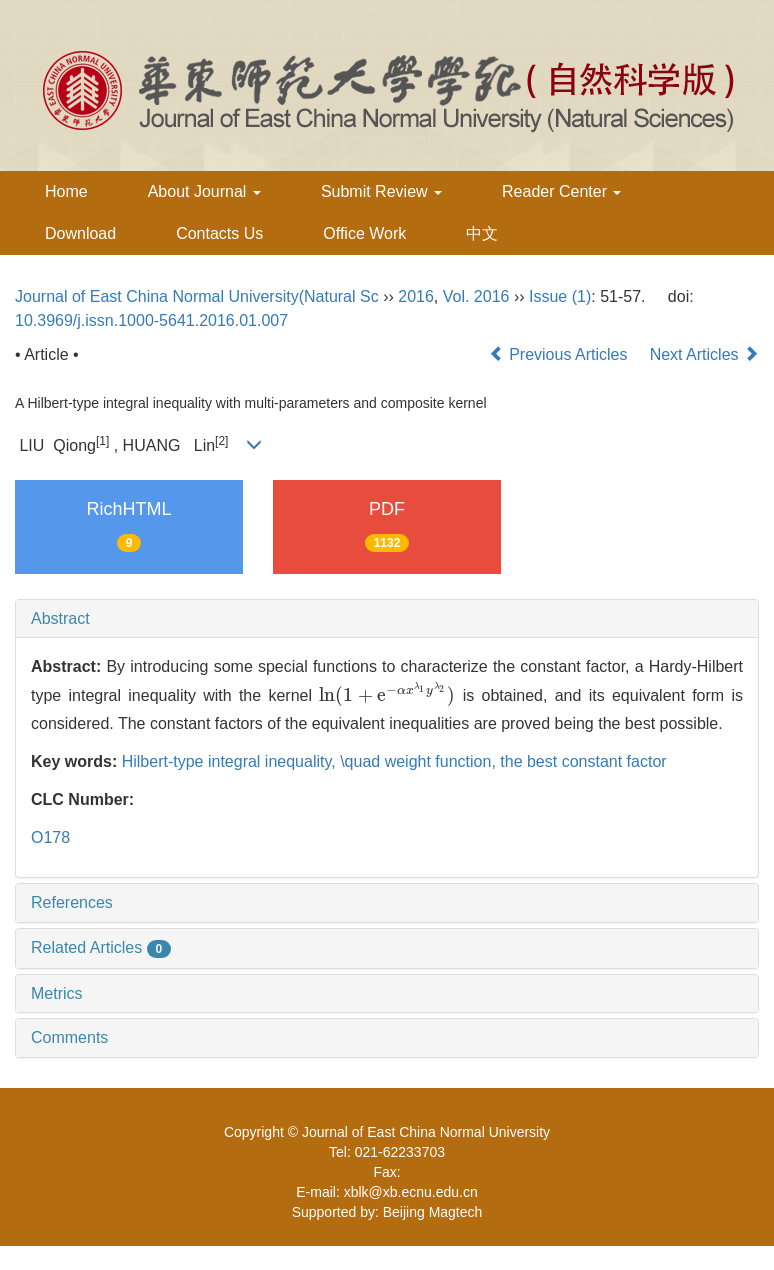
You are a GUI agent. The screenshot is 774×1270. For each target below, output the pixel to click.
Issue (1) (560, 296)
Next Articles (704, 354)
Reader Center (561, 191)
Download (80, 233)
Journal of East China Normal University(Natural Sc (197, 296)
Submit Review (381, 191)
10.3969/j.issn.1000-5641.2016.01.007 (151, 320)
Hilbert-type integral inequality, (231, 761)
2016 (416, 296)
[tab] (387, 619)
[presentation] (387, 695)
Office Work (364, 233)
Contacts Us (219, 233)
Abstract (60, 618)
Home (66, 191)
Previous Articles (560, 354)
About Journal (204, 191)
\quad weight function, (420, 761)
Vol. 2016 (476, 296)
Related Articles (101, 947)
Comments (69, 1037)
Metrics (57, 993)
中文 (482, 233)
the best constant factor (583, 761)
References (72, 902)
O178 (50, 837)
